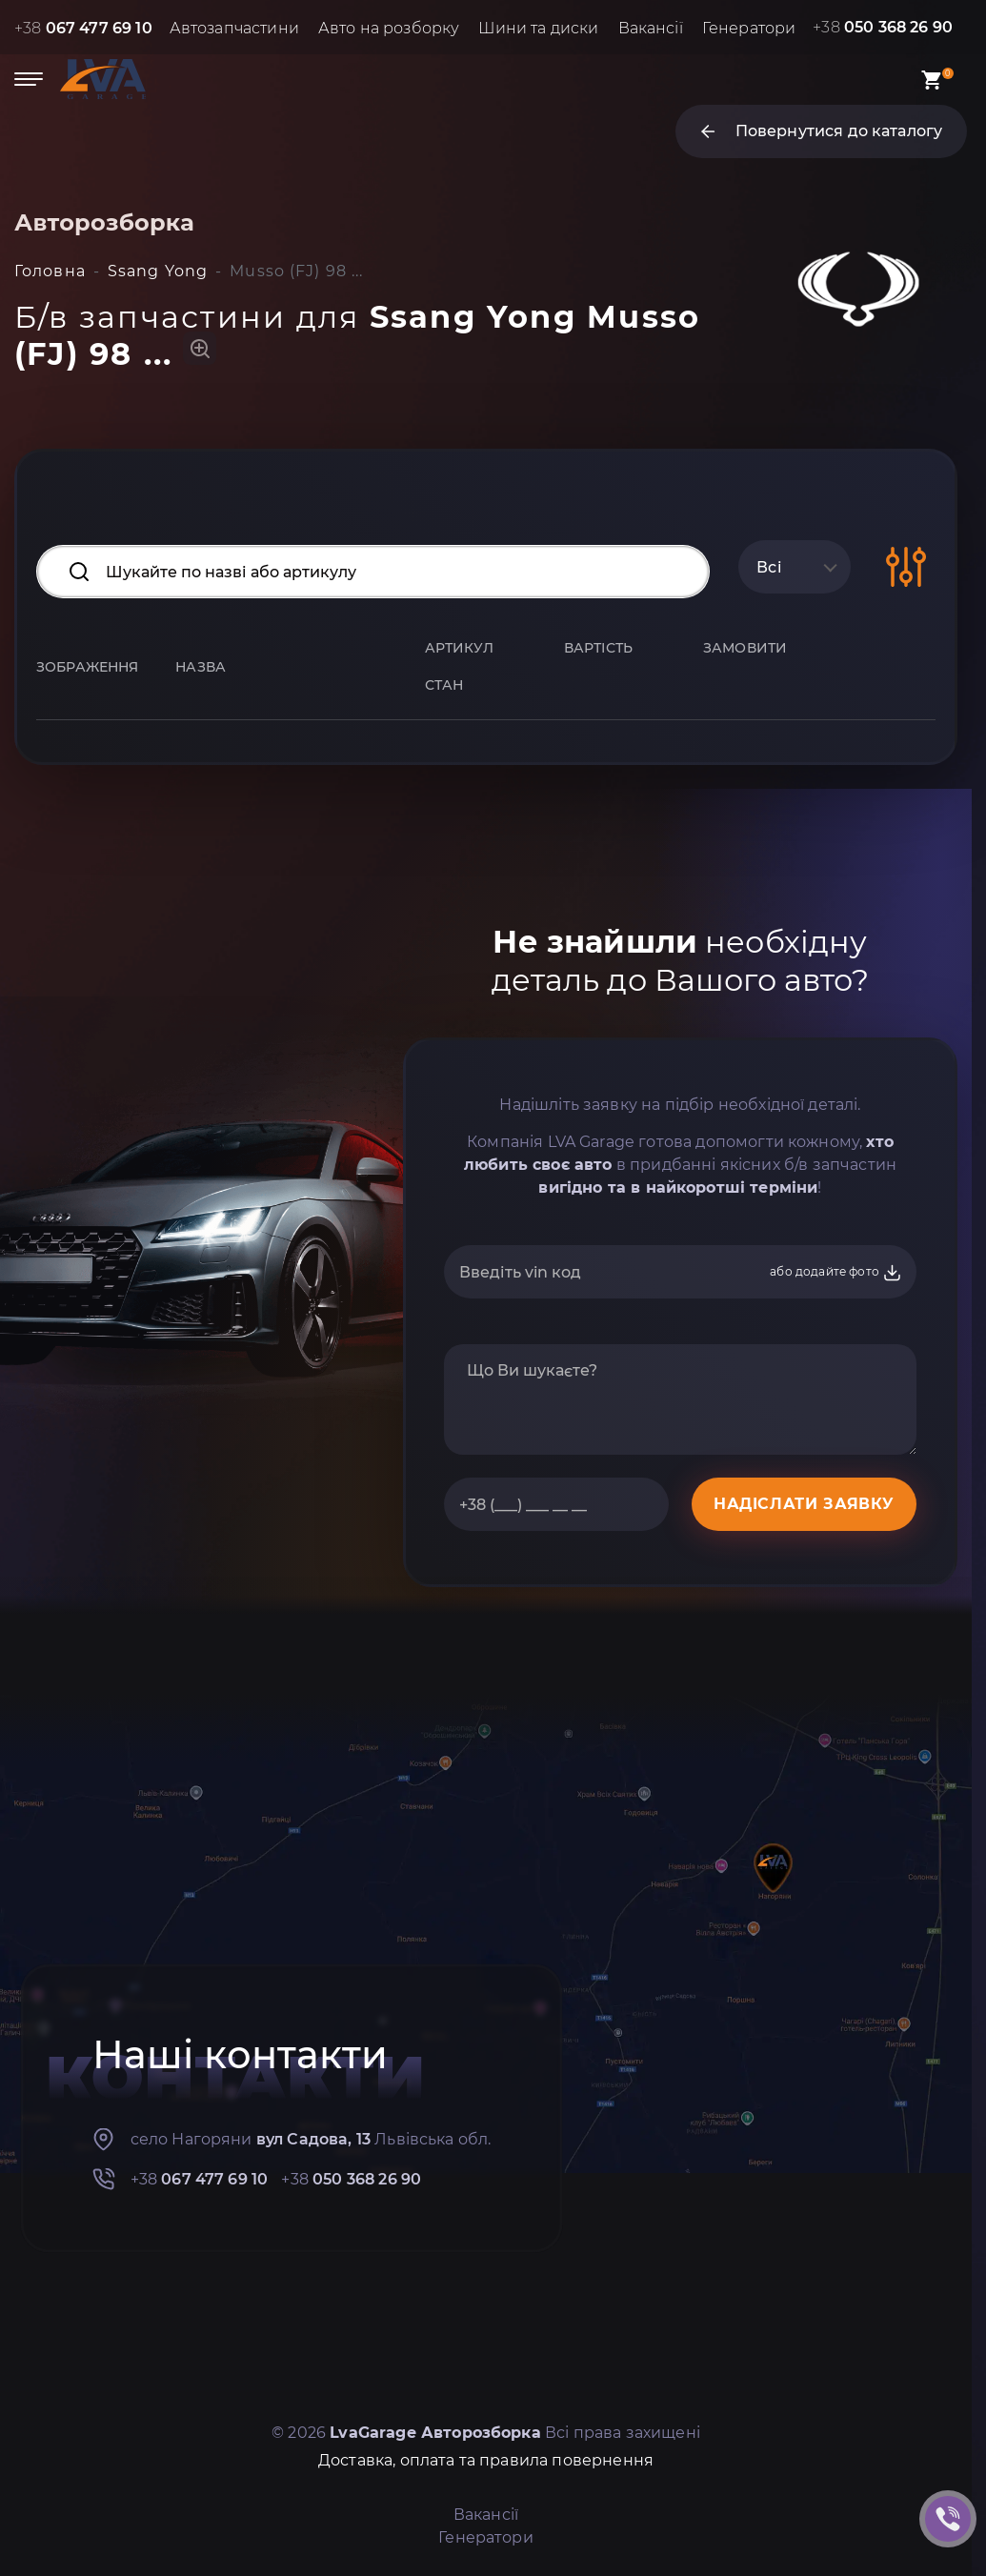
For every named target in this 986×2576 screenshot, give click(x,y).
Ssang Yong (158, 271)
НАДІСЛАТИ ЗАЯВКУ (804, 1504)
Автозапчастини (234, 28)
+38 (83, 28)
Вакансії (650, 28)
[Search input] (373, 571)
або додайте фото (836, 1272)
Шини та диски (538, 28)
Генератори (749, 28)
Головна (50, 271)
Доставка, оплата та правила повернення (486, 2460)
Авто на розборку (389, 28)
